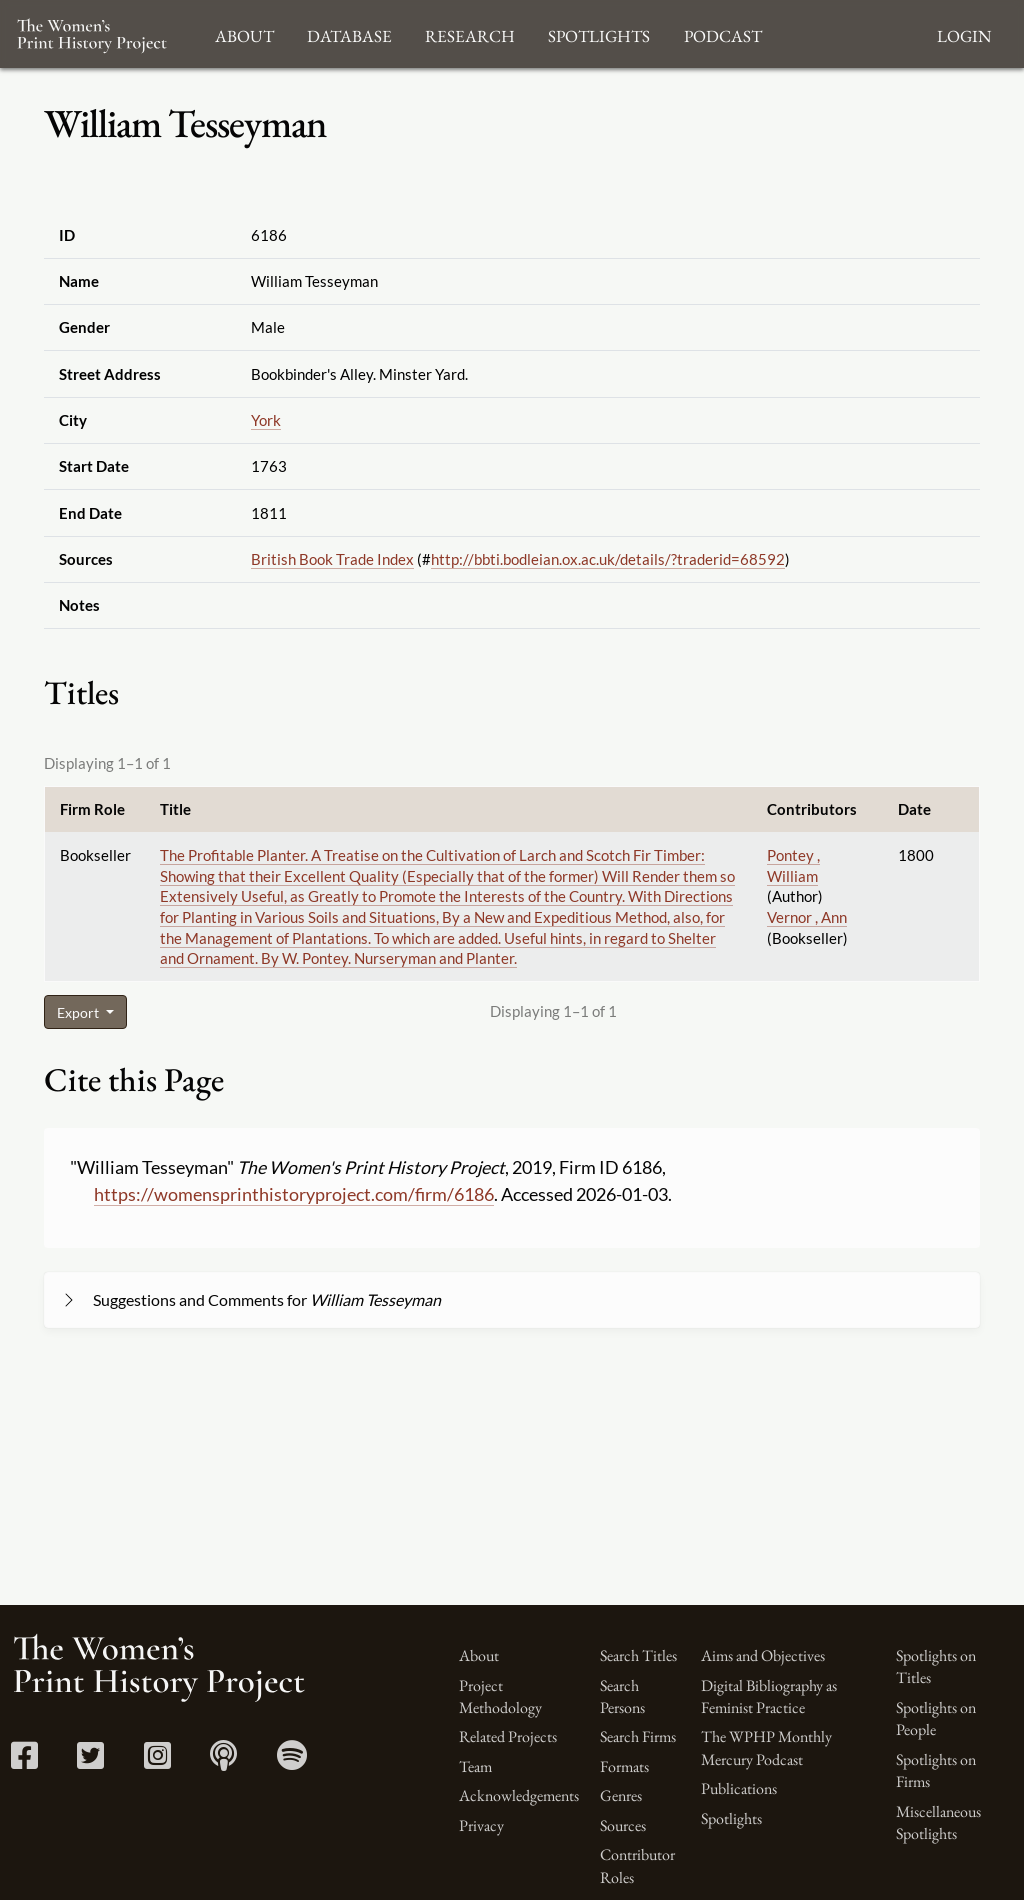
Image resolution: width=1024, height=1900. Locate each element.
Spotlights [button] (599, 33)
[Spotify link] (292, 1761)
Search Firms (638, 1736)
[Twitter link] (90, 1761)
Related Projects (508, 1736)
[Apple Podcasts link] (223, 1761)
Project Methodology (500, 1696)
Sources (623, 1825)
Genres (621, 1795)
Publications (739, 1788)
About (479, 1655)
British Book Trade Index (332, 559)
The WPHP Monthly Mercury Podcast (766, 1747)
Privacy (481, 1825)
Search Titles (638, 1655)
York (266, 420)
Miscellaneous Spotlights (938, 1822)
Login (964, 33)
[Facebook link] (24, 1761)
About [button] (244, 33)
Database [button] (349, 33)
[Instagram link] (157, 1761)
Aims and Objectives (763, 1655)
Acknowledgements (519, 1795)
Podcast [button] (723, 33)
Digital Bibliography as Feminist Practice (769, 1696)
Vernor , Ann (807, 917)
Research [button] (470, 33)
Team (475, 1766)
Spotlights (731, 1818)
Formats (624, 1766)
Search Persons (622, 1696)
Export (79, 1012)
